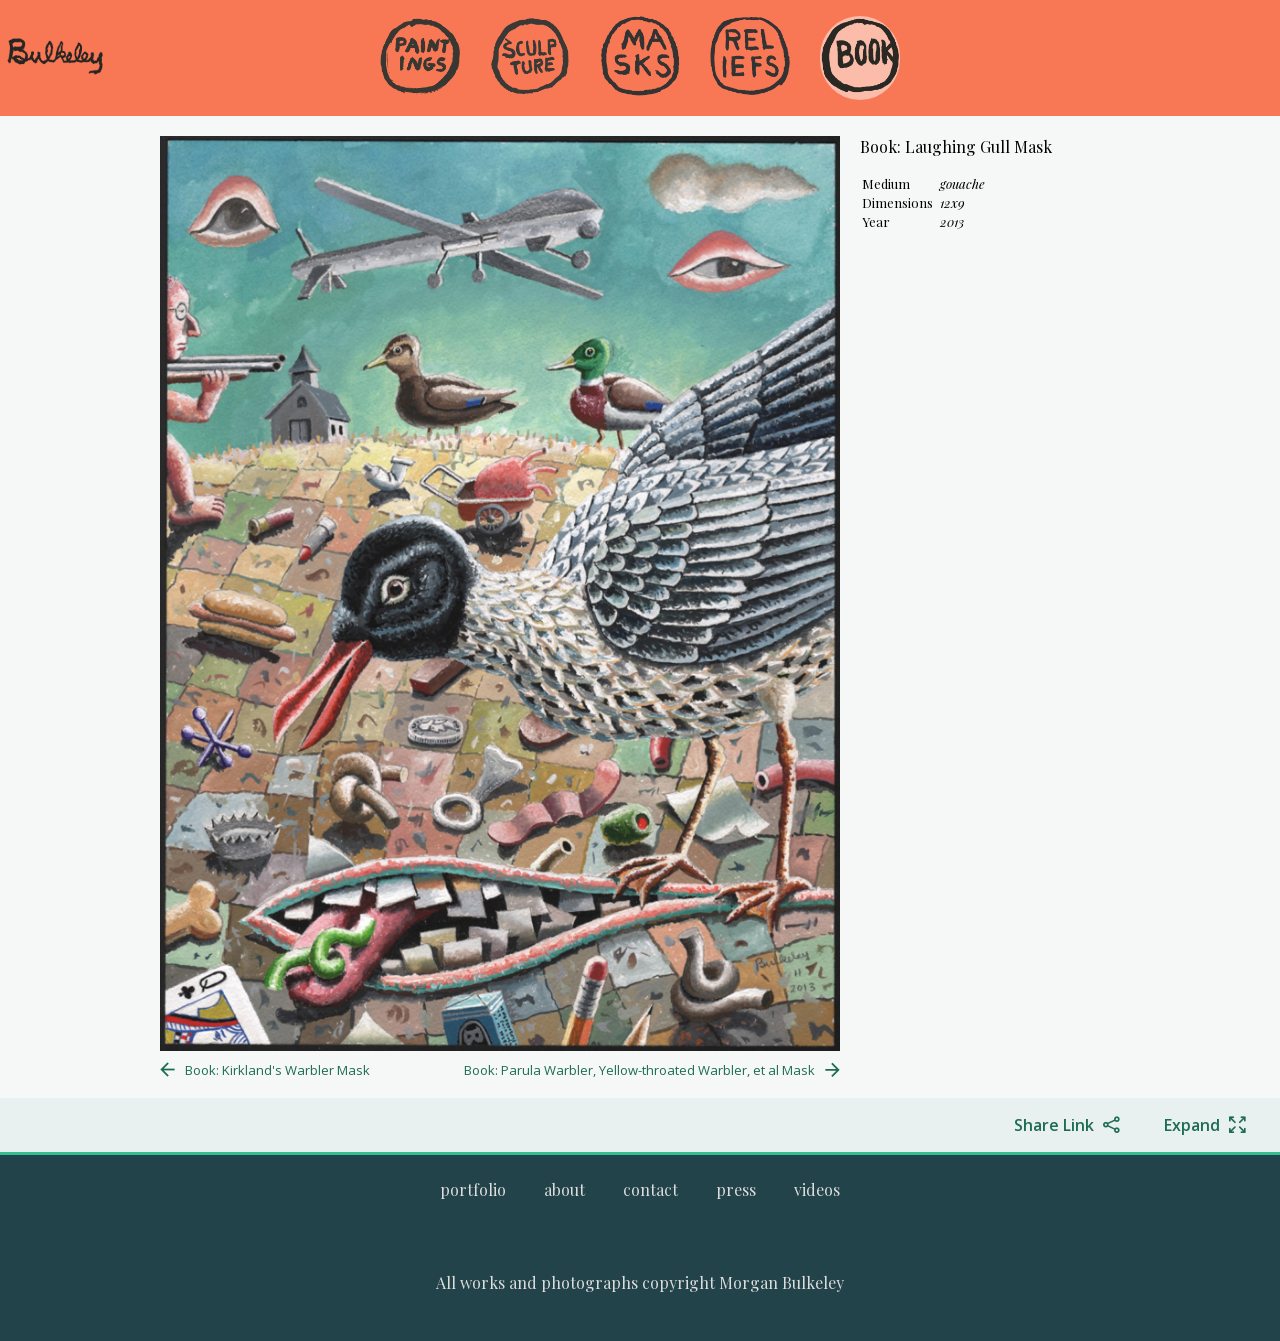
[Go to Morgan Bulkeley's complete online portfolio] (473, 1189)
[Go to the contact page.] (650, 1189)
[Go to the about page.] (564, 1189)
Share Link (1054, 1125)
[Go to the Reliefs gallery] (750, 58)
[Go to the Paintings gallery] (420, 58)
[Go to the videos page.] (817, 1189)
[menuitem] (420, 89)
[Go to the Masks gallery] (640, 58)
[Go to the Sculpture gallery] (530, 58)
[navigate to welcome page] (55, 71)
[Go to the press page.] (736, 1189)
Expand (1192, 1125)
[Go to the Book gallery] (860, 58)
